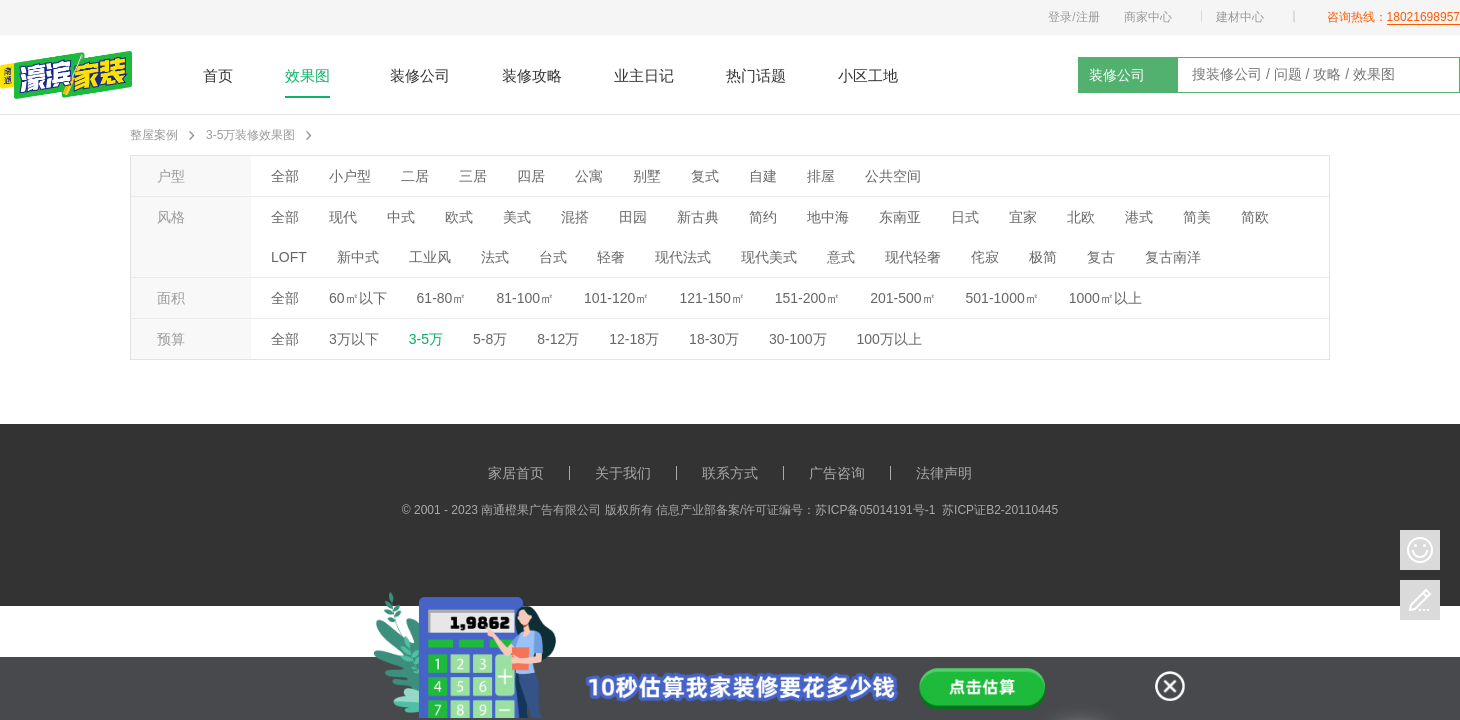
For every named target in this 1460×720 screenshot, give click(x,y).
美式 (517, 217)
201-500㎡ (902, 298)
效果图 (307, 75)
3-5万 (426, 339)
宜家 (1023, 217)
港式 (1139, 217)
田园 (633, 217)
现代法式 (683, 257)
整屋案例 (154, 135)
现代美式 (769, 257)
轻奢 (611, 257)
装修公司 (420, 75)
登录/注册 (1073, 17)
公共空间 (893, 176)
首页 (218, 75)
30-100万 (798, 339)
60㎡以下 (358, 298)
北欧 (1081, 217)
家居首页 (516, 473)
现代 (343, 217)
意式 (841, 257)
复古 (1101, 257)
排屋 (821, 176)
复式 (705, 176)
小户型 (350, 176)
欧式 (459, 217)
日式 (965, 217)
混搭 (575, 217)
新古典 (698, 217)
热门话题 (756, 75)
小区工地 (868, 75)
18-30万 (714, 339)
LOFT (289, 257)
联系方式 (730, 473)
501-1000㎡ (1002, 298)
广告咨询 (837, 473)
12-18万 (634, 339)
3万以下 (354, 339)
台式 (553, 257)
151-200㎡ (807, 298)
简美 (1197, 217)
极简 (1043, 257)
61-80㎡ (442, 298)
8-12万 (558, 339)
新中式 (358, 257)
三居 (473, 176)
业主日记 (644, 75)
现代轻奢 (913, 257)
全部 (285, 176)
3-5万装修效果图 (250, 135)
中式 (401, 217)
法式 (495, 257)
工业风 (430, 257)
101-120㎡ (616, 298)
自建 (763, 176)
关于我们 (623, 473)
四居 (531, 176)
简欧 (1255, 217)
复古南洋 (1173, 257)
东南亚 (900, 217)
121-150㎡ (711, 298)
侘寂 (985, 257)
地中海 (828, 217)
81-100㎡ (525, 298)
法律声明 (944, 473)
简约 (763, 217)
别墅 (647, 176)
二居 (415, 176)
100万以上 (889, 339)
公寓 (589, 176)
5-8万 (490, 339)
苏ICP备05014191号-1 (875, 510)
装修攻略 (532, 75)
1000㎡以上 (1105, 298)
